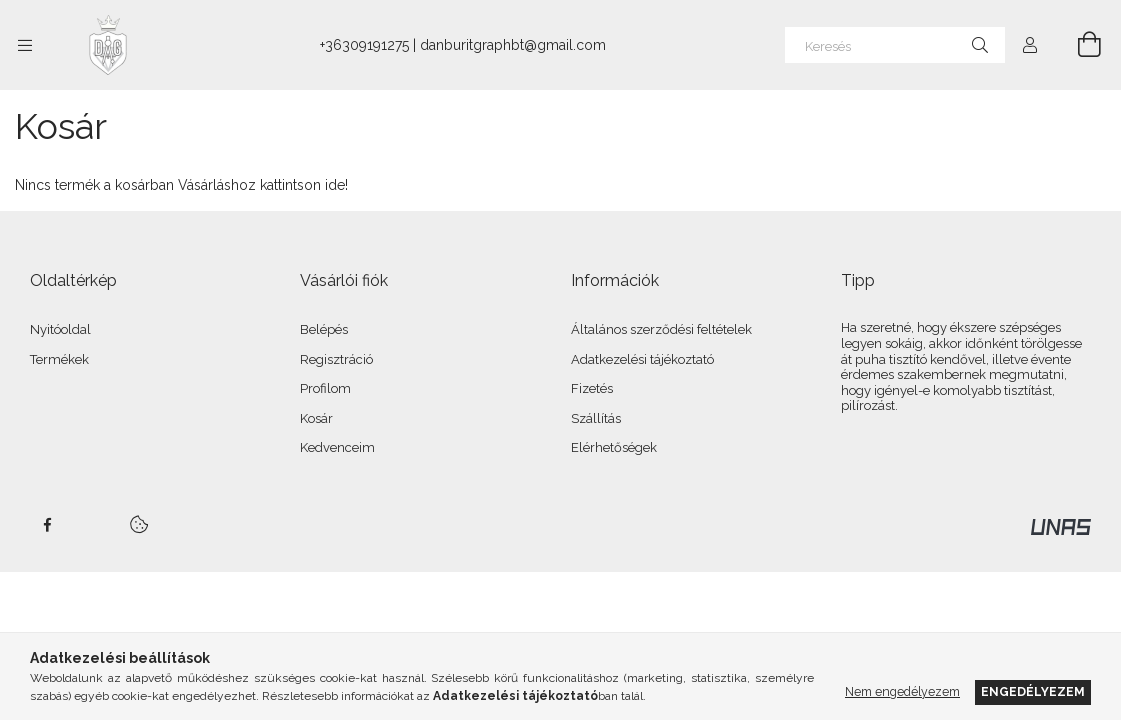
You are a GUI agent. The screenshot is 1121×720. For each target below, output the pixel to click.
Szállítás (596, 418)
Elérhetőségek (614, 447)
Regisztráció (336, 359)
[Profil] (1030, 45)
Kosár (316, 418)
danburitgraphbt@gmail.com (513, 45)
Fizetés (592, 388)
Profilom (325, 388)
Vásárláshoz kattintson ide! (263, 185)
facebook (47, 525)
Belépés (324, 329)
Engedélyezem (1033, 691)
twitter (91, 525)
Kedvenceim (337, 447)
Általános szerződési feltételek (661, 329)
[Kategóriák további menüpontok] (25, 45)
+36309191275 (364, 45)
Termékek (59, 359)
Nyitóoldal (60, 329)
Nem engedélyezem (902, 691)
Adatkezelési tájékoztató (642, 359)
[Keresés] (895, 45)
